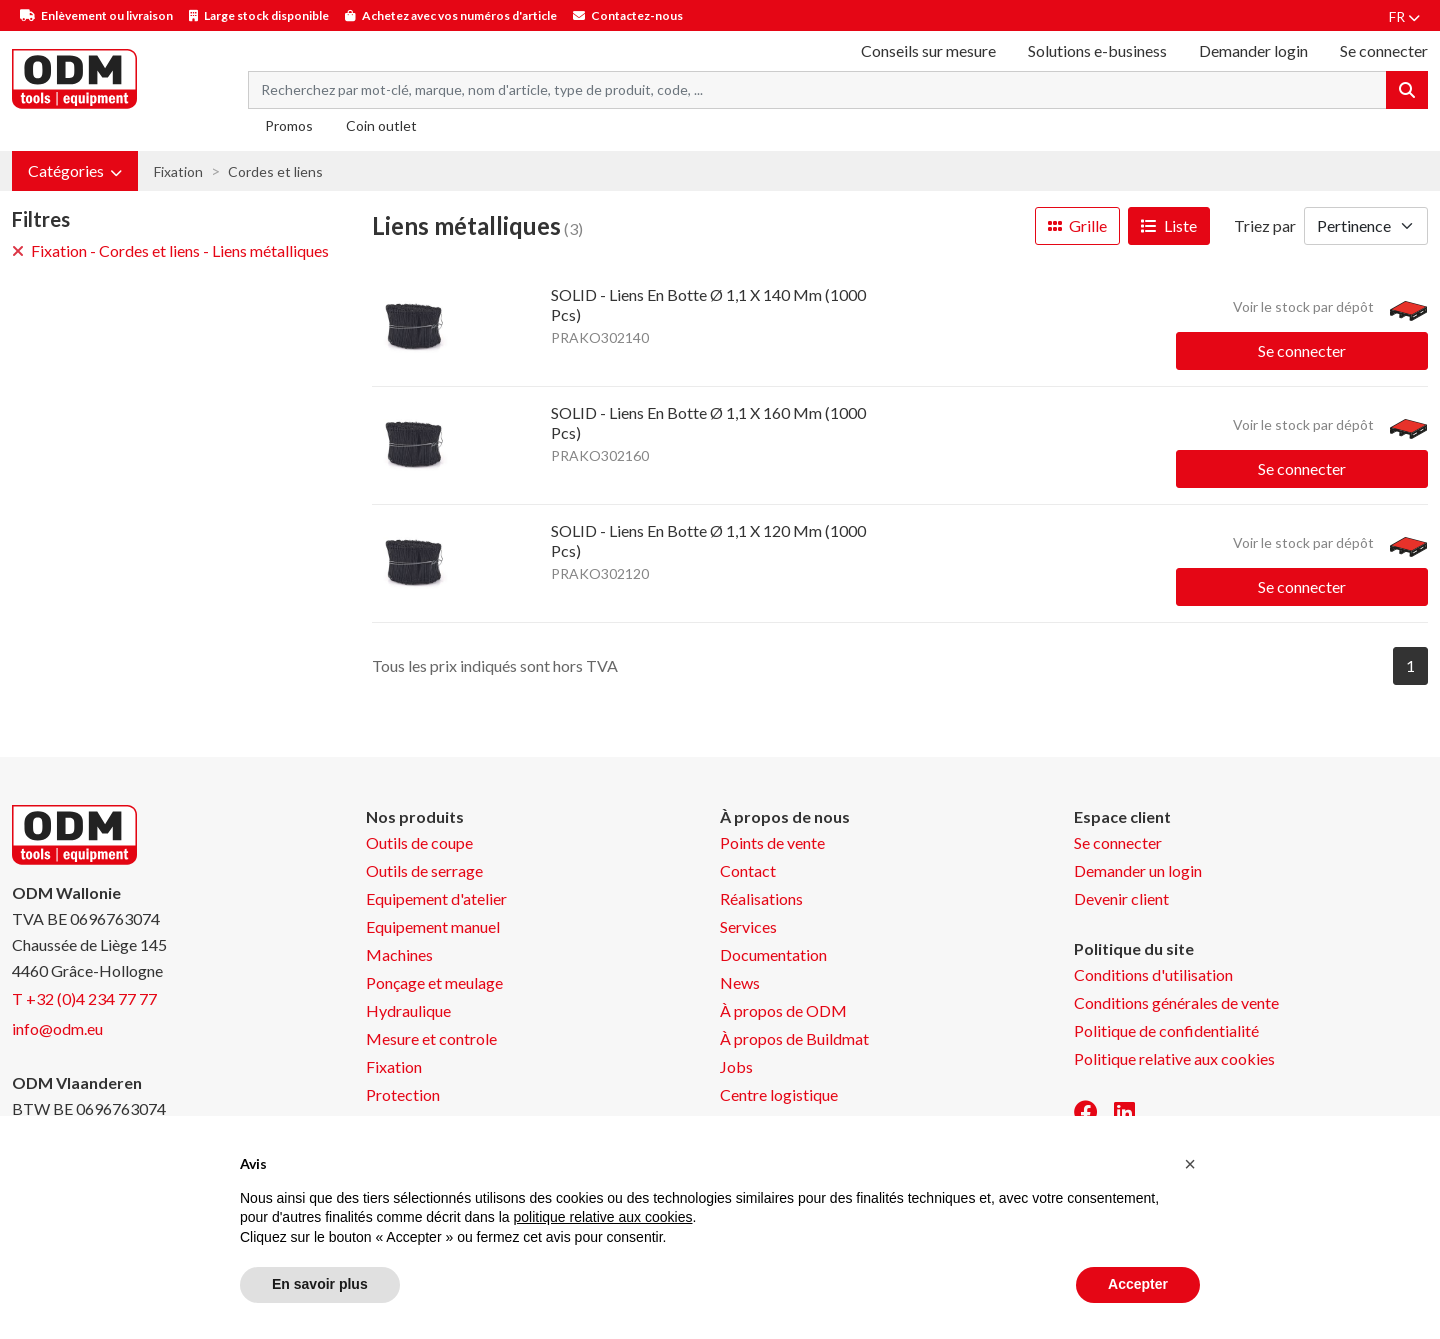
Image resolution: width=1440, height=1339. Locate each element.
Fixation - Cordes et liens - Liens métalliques (170, 250)
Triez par (1265, 225)
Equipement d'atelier (436, 898)
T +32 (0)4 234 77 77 (84, 998)
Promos (289, 125)
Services (748, 926)
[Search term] (817, 90)
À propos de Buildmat (794, 1038)
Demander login (1253, 50)
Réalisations (761, 898)
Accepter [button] (1138, 1284)
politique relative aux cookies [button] (602, 1217)
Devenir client (1121, 898)
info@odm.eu (57, 1028)
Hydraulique (408, 1010)
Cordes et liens (275, 171)
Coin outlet (381, 125)
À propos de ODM (783, 1010)
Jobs (736, 1066)
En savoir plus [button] (320, 1284)
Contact (748, 870)
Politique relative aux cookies (1174, 1058)
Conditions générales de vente (1176, 1002)
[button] (75, 171)
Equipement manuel (433, 926)
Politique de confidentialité (1166, 1030)
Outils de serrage (424, 870)
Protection (403, 1094)
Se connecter (1302, 350)
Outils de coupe (419, 842)
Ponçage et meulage (434, 982)
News (740, 982)
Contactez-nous (637, 15)
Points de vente (772, 842)
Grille (1077, 225)
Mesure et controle (431, 1038)
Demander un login (1138, 870)
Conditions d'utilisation (1153, 974)
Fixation (178, 171)
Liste (1169, 225)
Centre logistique (779, 1094)
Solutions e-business (1097, 50)
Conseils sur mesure (928, 50)
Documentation (773, 954)
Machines (399, 954)
